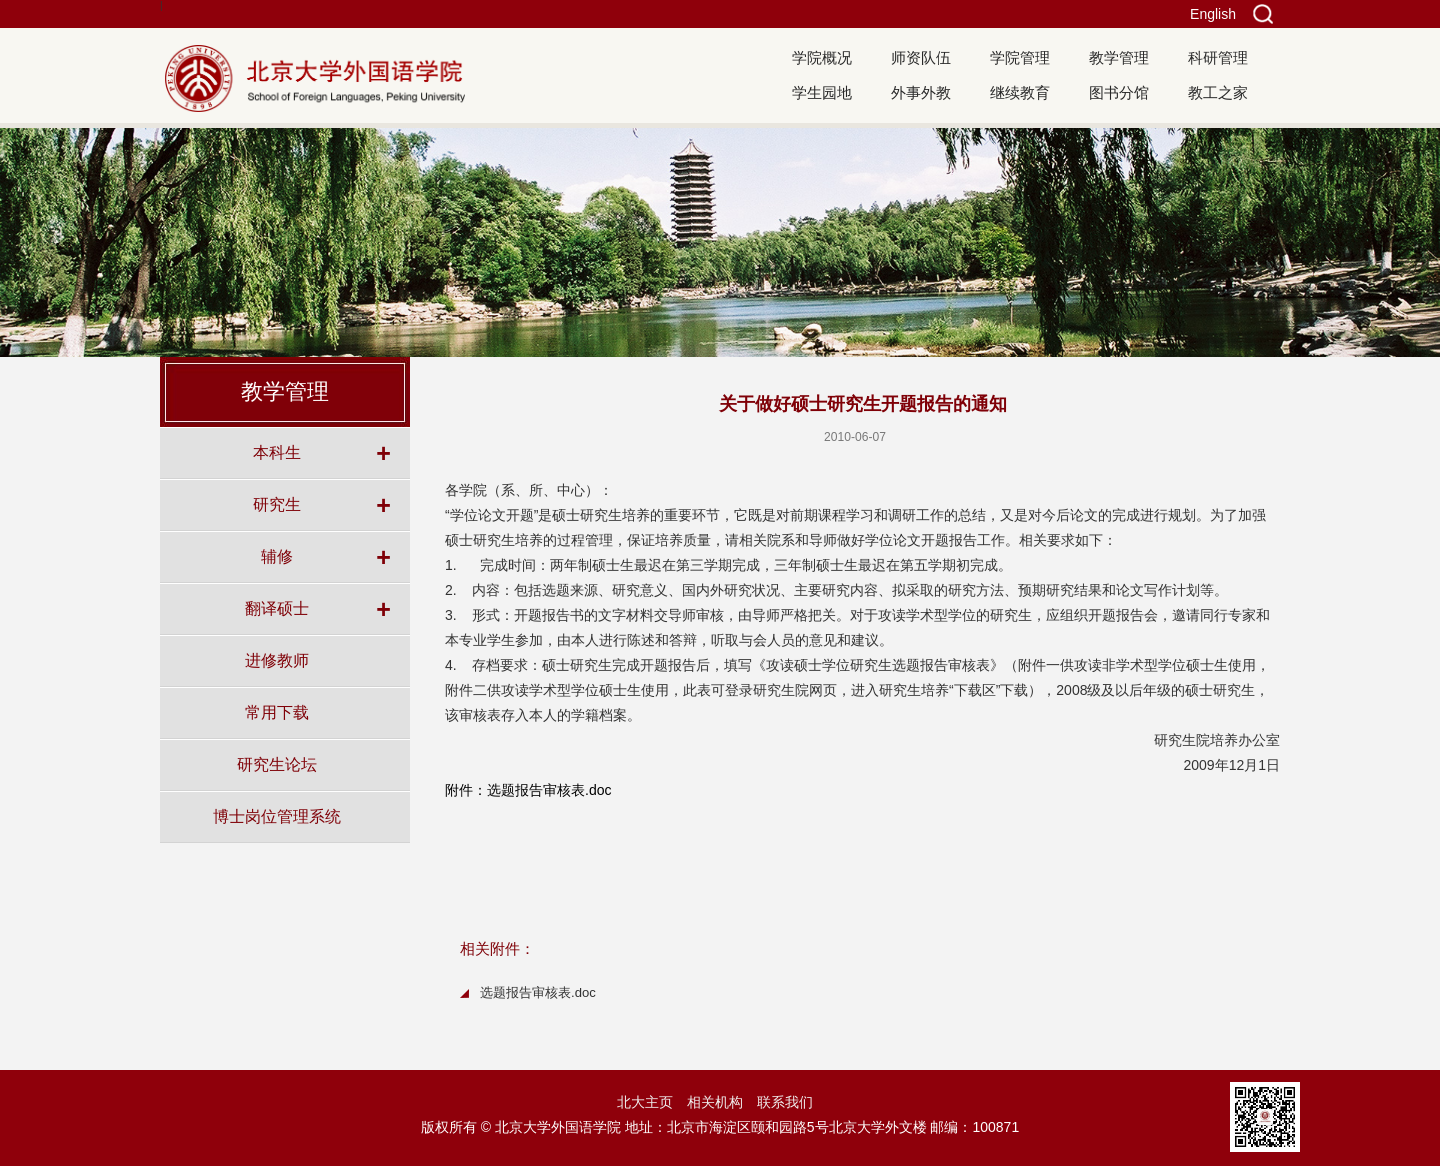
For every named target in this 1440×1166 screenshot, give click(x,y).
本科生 (277, 452)
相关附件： (497, 948)
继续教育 (1020, 92)
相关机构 (715, 1102)
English (1213, 14)
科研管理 (1218, 57)
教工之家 (1218, 92)
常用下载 (277, 712)
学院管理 (1020, 57)
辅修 (277, 556)
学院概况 (822, 57)
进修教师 (277, 660)
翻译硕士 (277, 608)
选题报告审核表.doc (538, 992)
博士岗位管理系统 (277, 816)
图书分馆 (1119, 92)
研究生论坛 (277, 764)
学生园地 (822, 92)
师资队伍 (921, 57)
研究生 (277, 504)
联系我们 (785, 1102)
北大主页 (645, 1102)
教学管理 (1119, 57)
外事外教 (921, 92)
